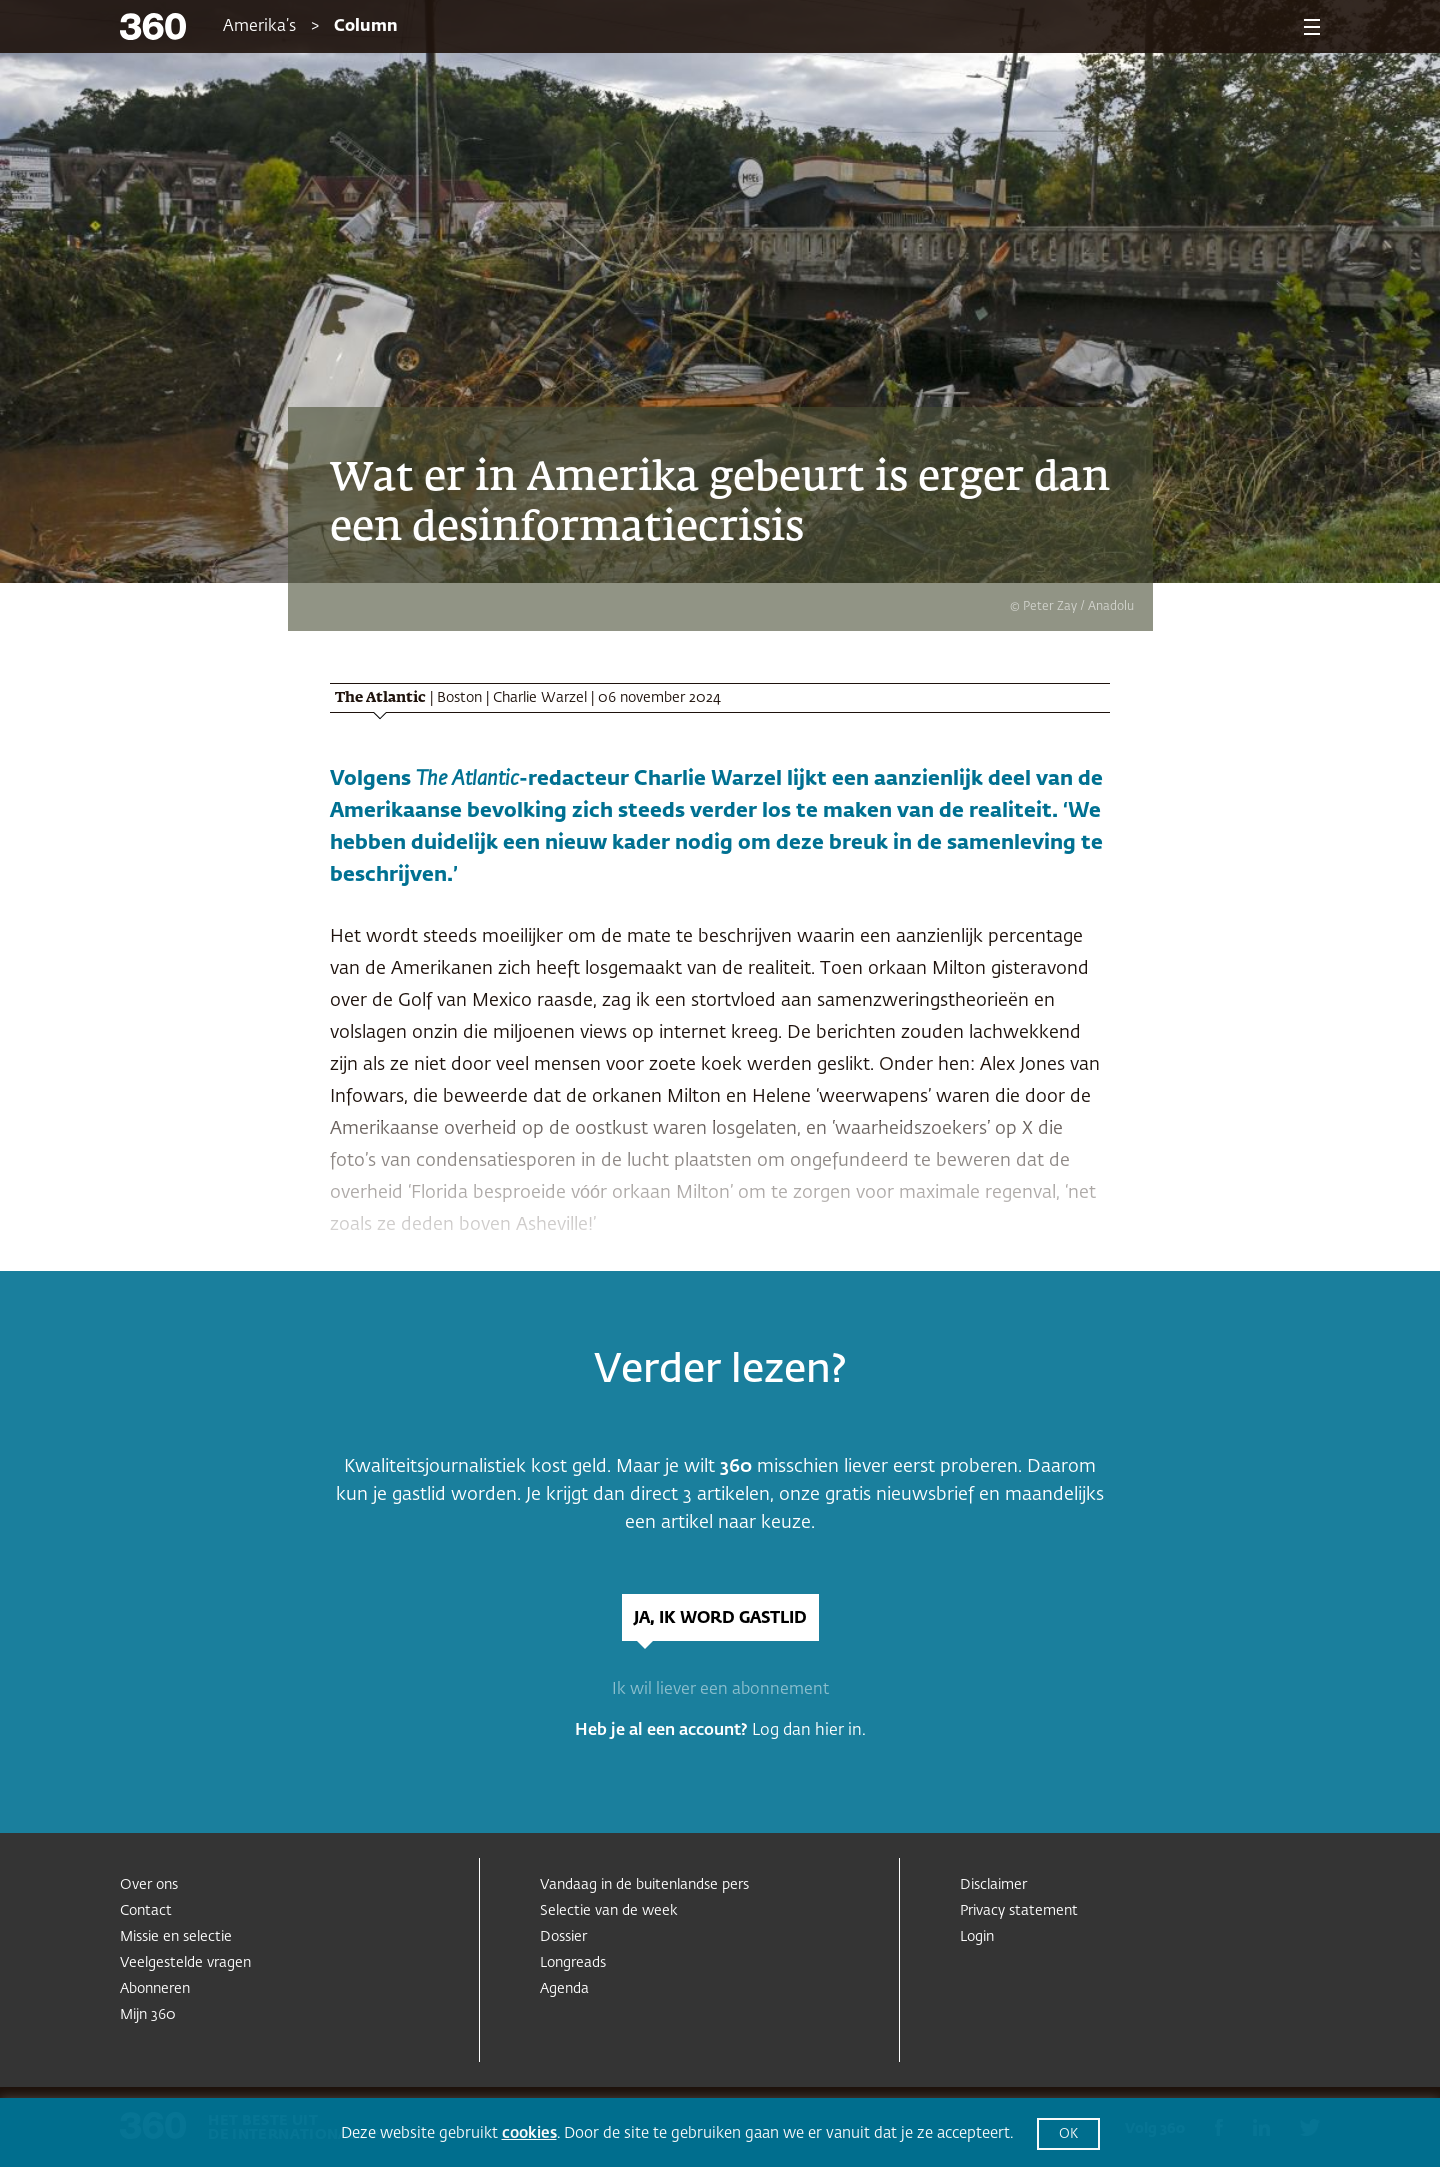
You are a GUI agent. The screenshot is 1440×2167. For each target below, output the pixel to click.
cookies (529, 2133)
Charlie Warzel (540, 698)
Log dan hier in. (809, 1731)
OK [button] (1068, 2134)
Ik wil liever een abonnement (720, 1690)
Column (366, 27)
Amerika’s (259, 27)
